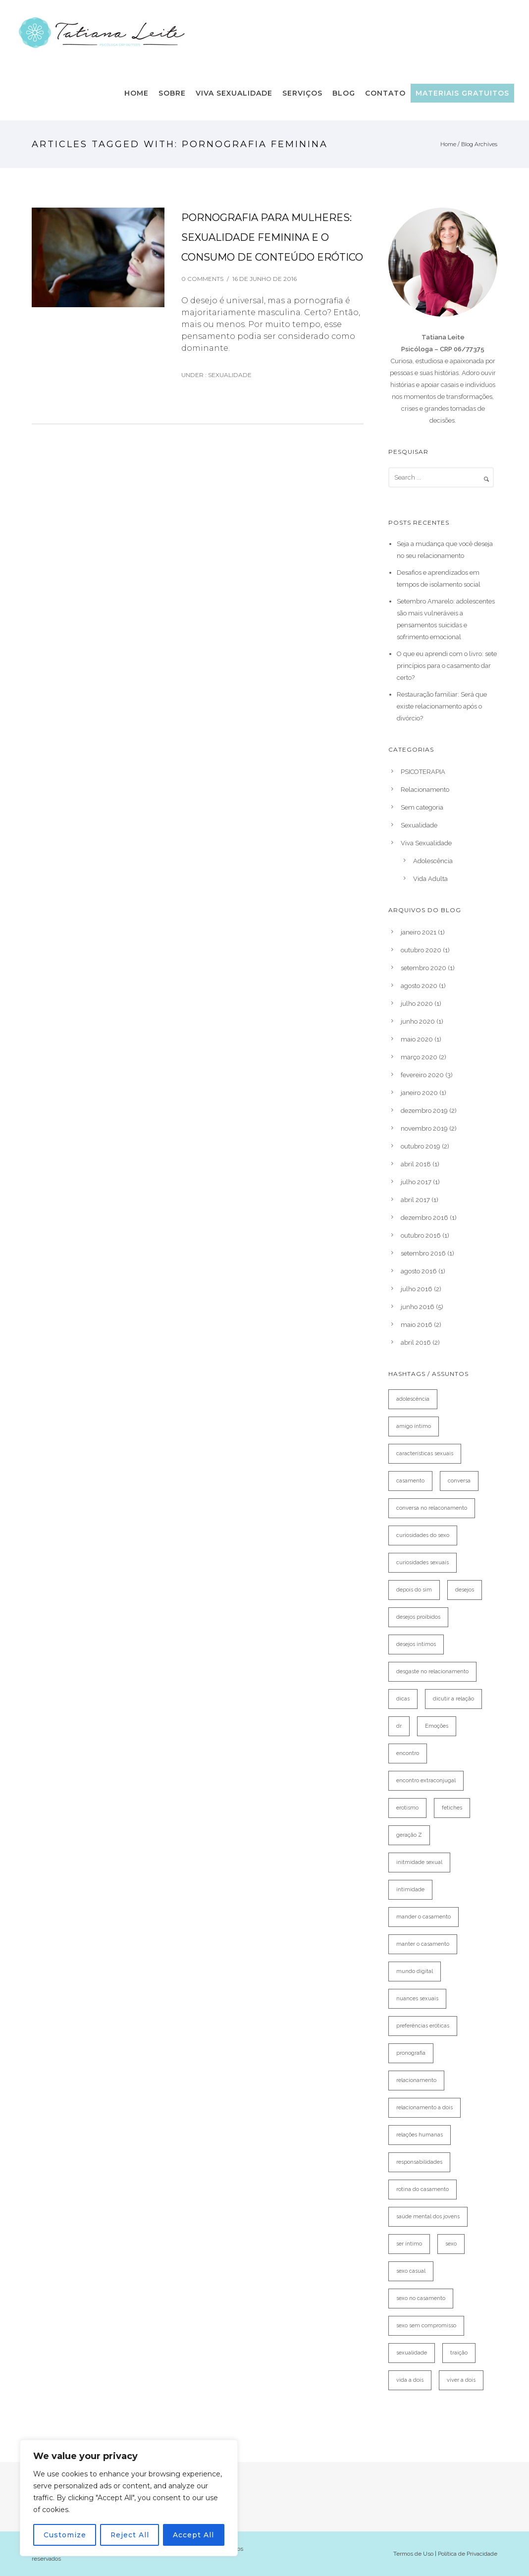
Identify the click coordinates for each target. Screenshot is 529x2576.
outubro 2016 (421, 1235)
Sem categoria (422, 807)
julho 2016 (416, 1289)
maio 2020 (417, 1039)
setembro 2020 (423, 968)
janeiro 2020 (419, 1092)
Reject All (129, 2534)
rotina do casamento (422, 2189)
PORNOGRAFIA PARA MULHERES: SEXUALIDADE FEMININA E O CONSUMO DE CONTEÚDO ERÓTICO (272, 237)
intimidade (410, 1889)
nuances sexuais (417, 1998)
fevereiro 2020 (422, 1075)
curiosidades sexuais (422, 1562)
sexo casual (410, 2271)
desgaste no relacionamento (432, 1671)
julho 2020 (417, 1003)
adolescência (412, 1399)
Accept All (193, 2534)
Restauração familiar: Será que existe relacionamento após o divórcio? (442, 706)
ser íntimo (409, 2244)
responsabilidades (419, 2162)
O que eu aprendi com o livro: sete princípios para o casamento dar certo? (447, 665)
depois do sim (414, 1590)
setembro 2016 (423, 1253)
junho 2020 (418, 1021)
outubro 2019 (420, 1146)
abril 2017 (415, 1200)
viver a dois (461, 2380)
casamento (410, 1481)
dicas (403, 1699)
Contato (385, 93)
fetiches (452, 1808)
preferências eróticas (422, 2026)
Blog (343, 93)
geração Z (409, 1835)
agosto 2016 (419, 1271)
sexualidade (411, 2353)
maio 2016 (416, 1324)
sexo (451, 2244)
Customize (64, 2534)
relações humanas (419, 2135)
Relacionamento (425, 789)
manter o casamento (422, 1944)
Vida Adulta (430, 878)
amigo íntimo (413, 1426)
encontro (407, 1753)
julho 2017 (416, 1182)
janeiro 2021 (418, 932)
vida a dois (409, 2380)
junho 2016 (417, 1307)
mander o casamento (423, 1917)
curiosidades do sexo (422, 1535)
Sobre (172, 93)
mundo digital (414, 1971)
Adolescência (433, 861)
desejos (464, 1590)
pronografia (410, 2053)
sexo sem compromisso (426, 2325)
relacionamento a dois (424, 2107)
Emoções (436, 1726)
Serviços (302, 93)
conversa (459, 1481)
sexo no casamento (420, 2298)
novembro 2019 (424, 1128)
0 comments (202, 278)
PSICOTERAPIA (423, 771)
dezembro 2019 (424, 1110)
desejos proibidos (418, 1617)
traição (459, 2353)
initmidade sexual (419, 1862)
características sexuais (424, 1453)
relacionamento (416, 2080)
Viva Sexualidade (234, 93)
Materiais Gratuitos (462, 93)
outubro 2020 (421, 950)
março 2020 (419, 1057)
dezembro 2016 (424, 1217)
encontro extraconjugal (426, 1780)
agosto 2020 (419, 985)
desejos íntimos (416, 1644)
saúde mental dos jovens (428, 2216)
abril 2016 (416, 1342)
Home (136, 93)
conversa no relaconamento (431, 1508)
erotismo (407, 1808)
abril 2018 (416, 1164)
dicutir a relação (453, 1699)
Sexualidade (229, 375)
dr (399, 1726)
